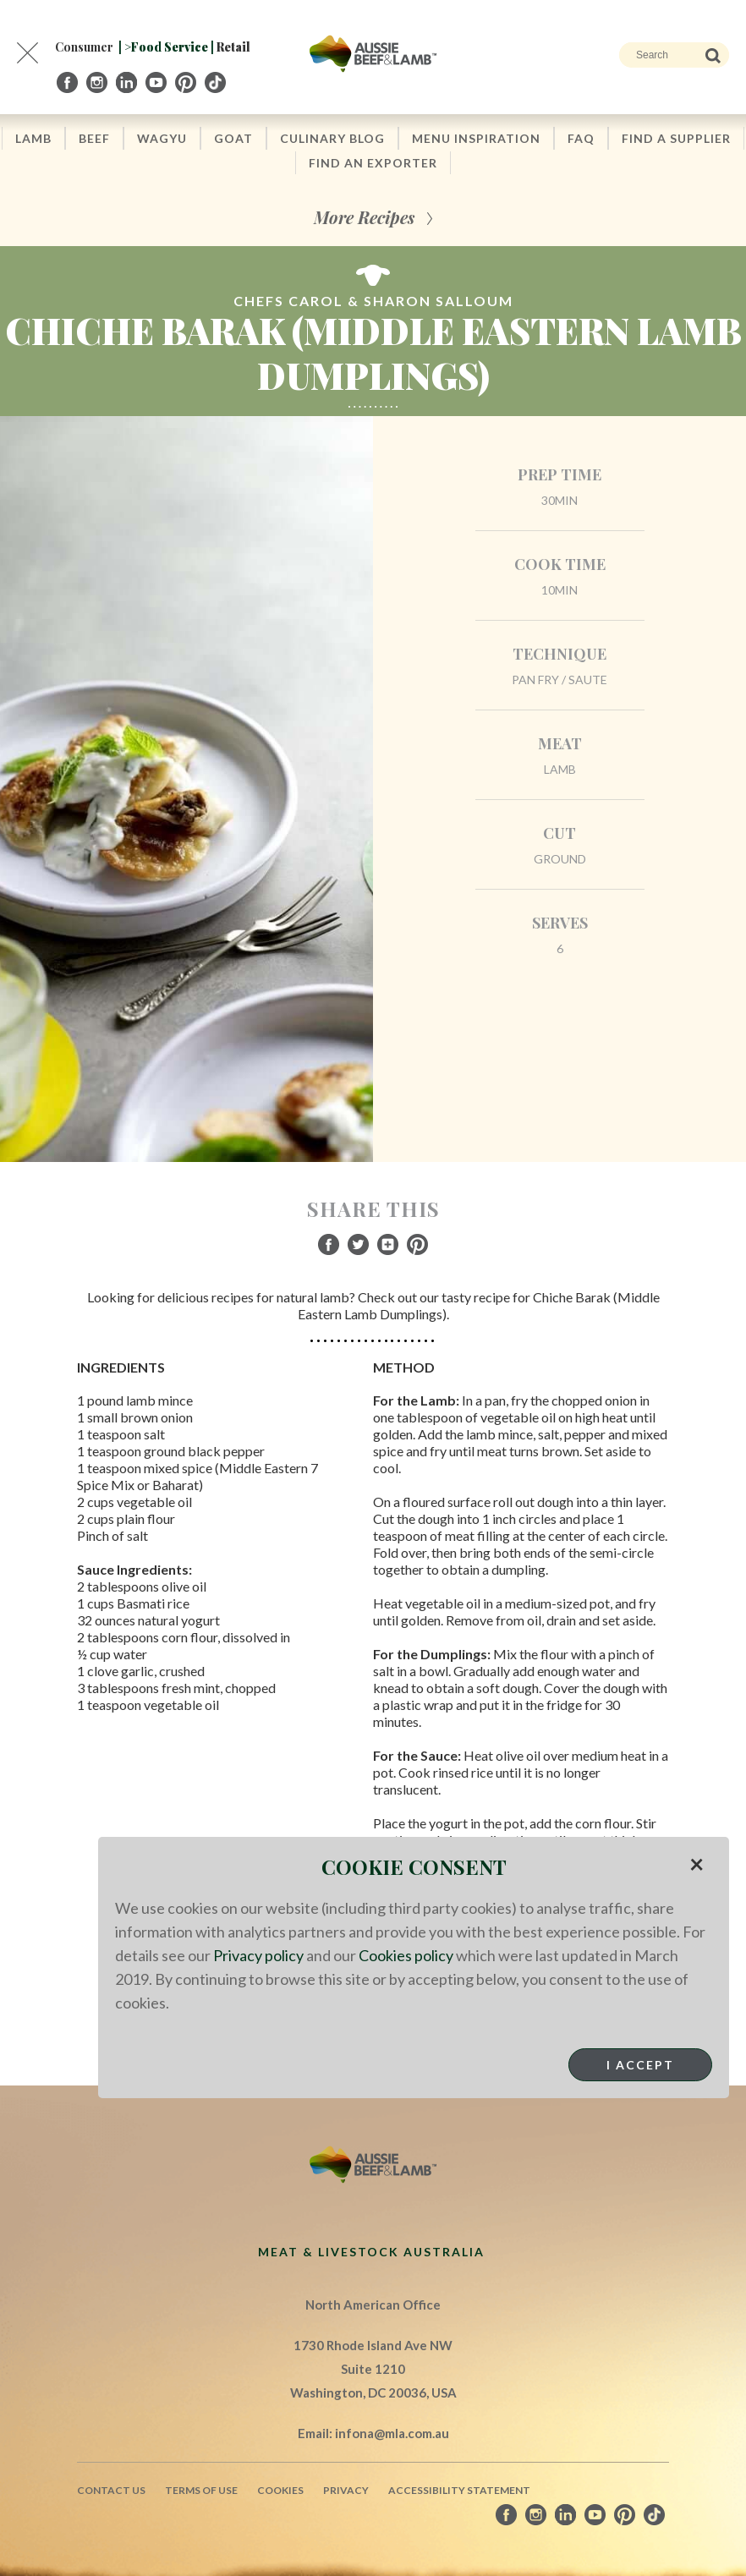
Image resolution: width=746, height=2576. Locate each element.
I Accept (640, 2065)
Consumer (84, 47)
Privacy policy (258, 1955)
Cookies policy (406, 1955)
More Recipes (364, 217)
